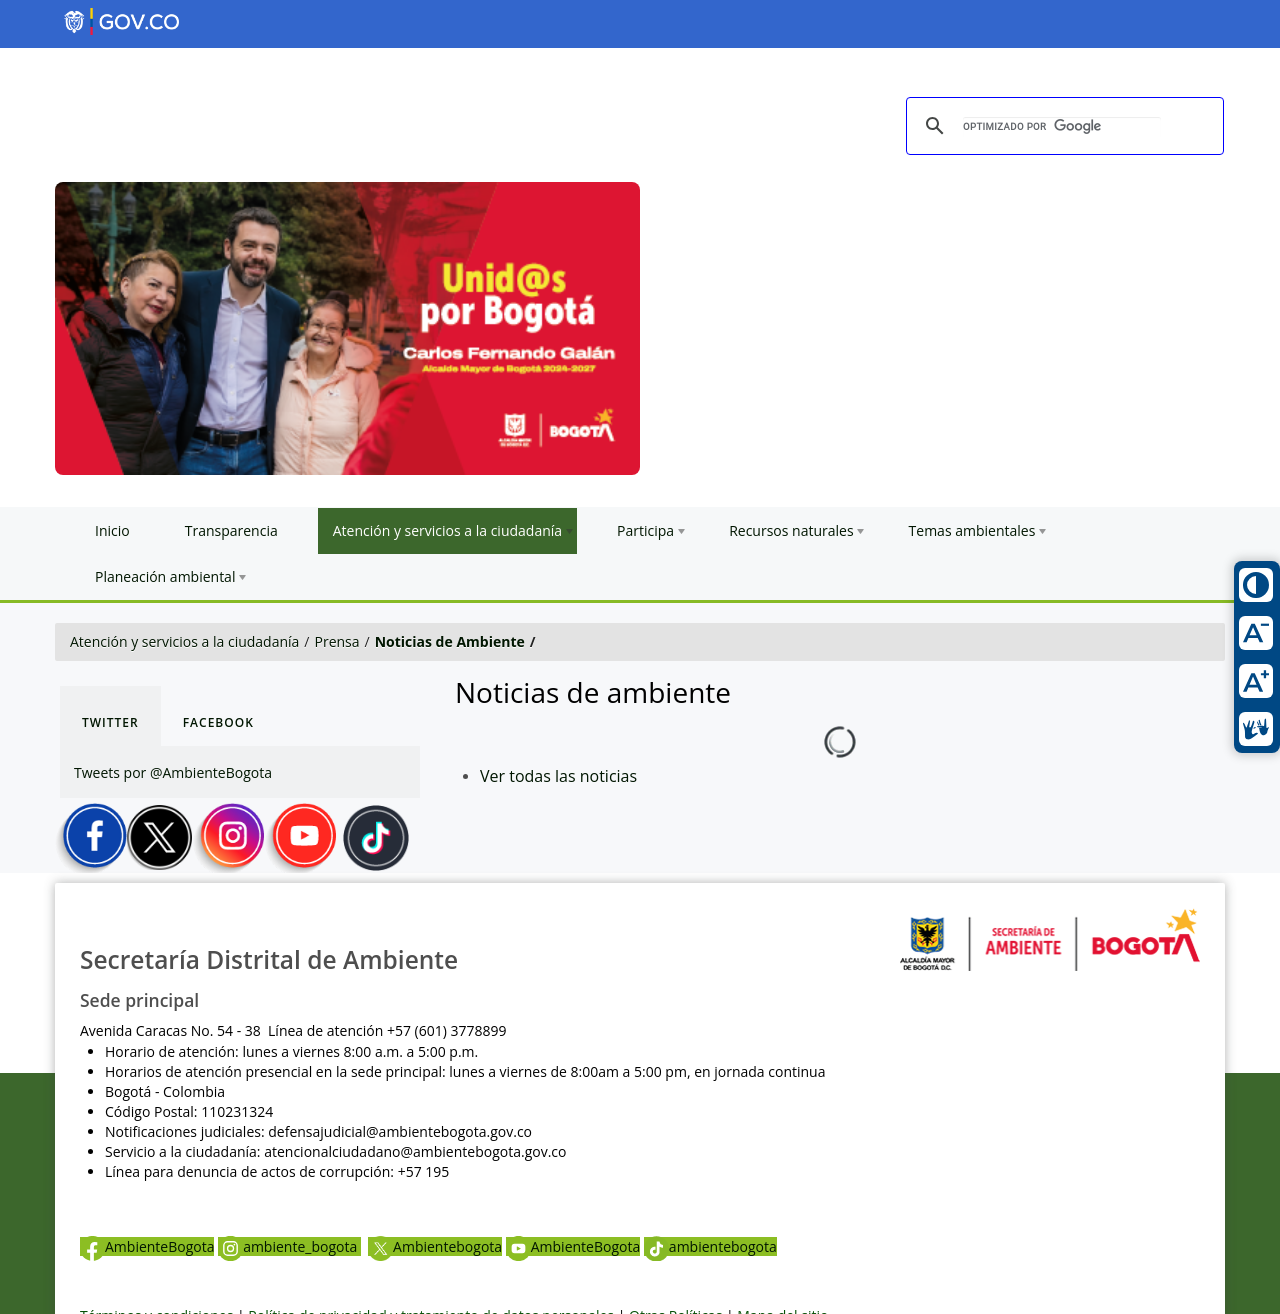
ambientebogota (710, 1246)
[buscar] (1062, 127)
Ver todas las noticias (558, 776)
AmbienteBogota (147, 1246)
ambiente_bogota (289, 1246)
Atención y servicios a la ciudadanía (184, 641)
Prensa (337, 641)
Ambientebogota (435, 1246)
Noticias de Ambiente (450, 641)
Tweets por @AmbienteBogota (173, 772)
